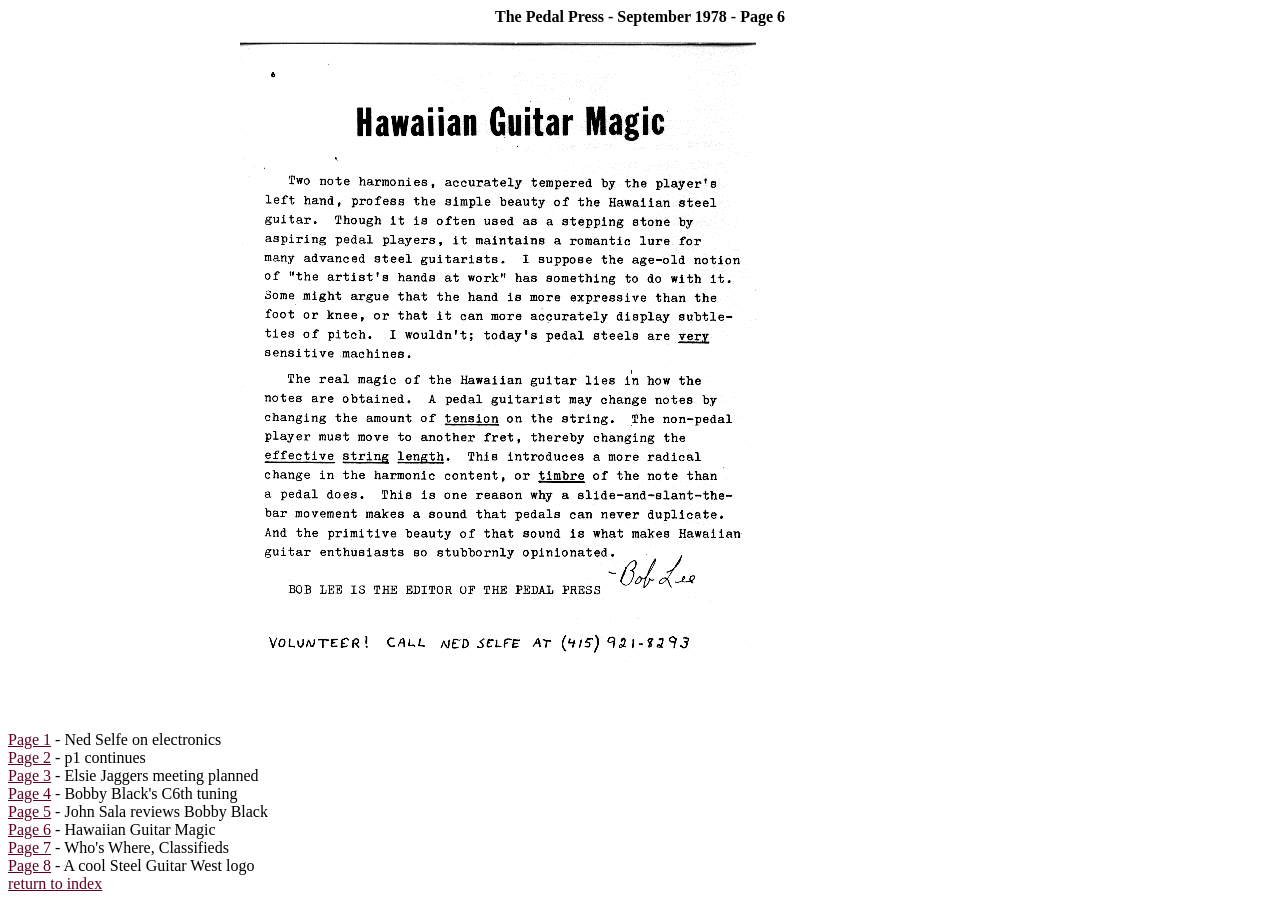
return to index (55, 883)
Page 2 (29, 757)
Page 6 (29, 829)
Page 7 (29, 847)
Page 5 (29, 811)
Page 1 (29, 739)
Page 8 (29, 865)
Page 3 (29, 775)
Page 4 (29, 793)
